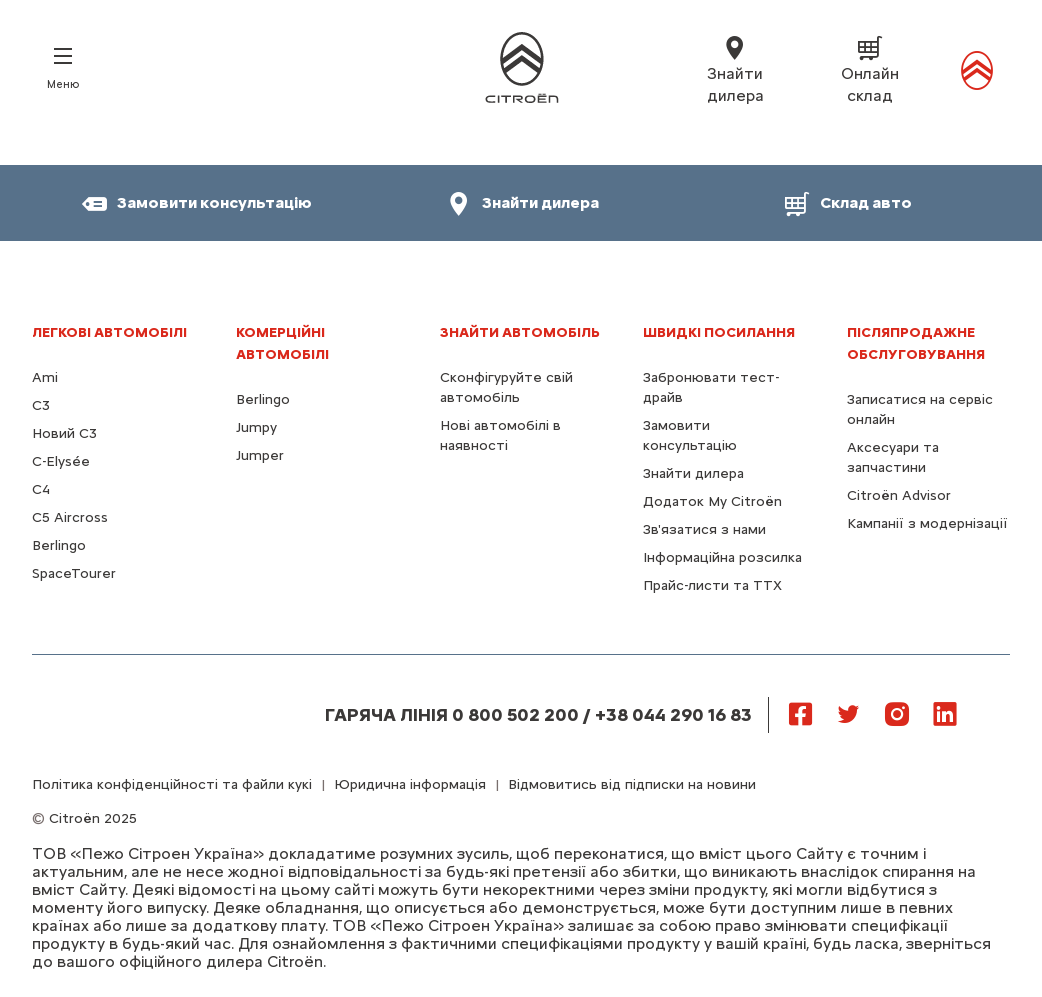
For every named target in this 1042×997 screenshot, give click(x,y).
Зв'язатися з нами (704, 529)
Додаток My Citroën (712, 501)
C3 (41, 405)
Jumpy (256, 427)
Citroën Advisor (899, 495)
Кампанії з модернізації (927, 523)
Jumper (260, 455)
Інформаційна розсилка (722, 557)
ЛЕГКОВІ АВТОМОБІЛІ (109, 332)
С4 (41, 489)
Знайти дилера (693, 473)
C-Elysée (61, 461)
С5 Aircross (70, 517)
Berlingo (59, 545)
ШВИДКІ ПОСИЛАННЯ (719, 332)
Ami (45, 377)
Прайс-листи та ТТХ (712, 585)
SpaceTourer (74, 573)
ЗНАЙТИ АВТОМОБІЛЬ (520, 332)
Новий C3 (64, 433)
